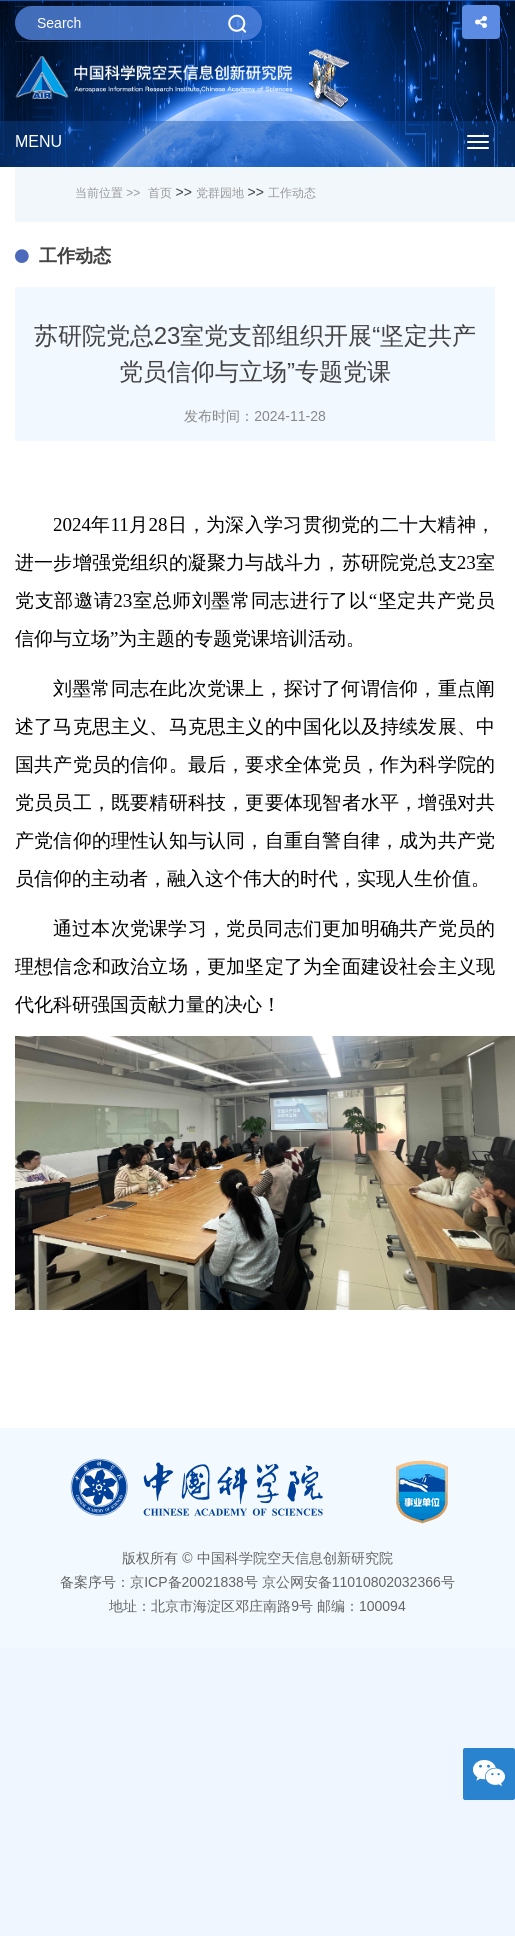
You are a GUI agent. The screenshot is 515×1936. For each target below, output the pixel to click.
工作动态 (292, 193)
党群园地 (220, 193)
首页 (160, 193)
